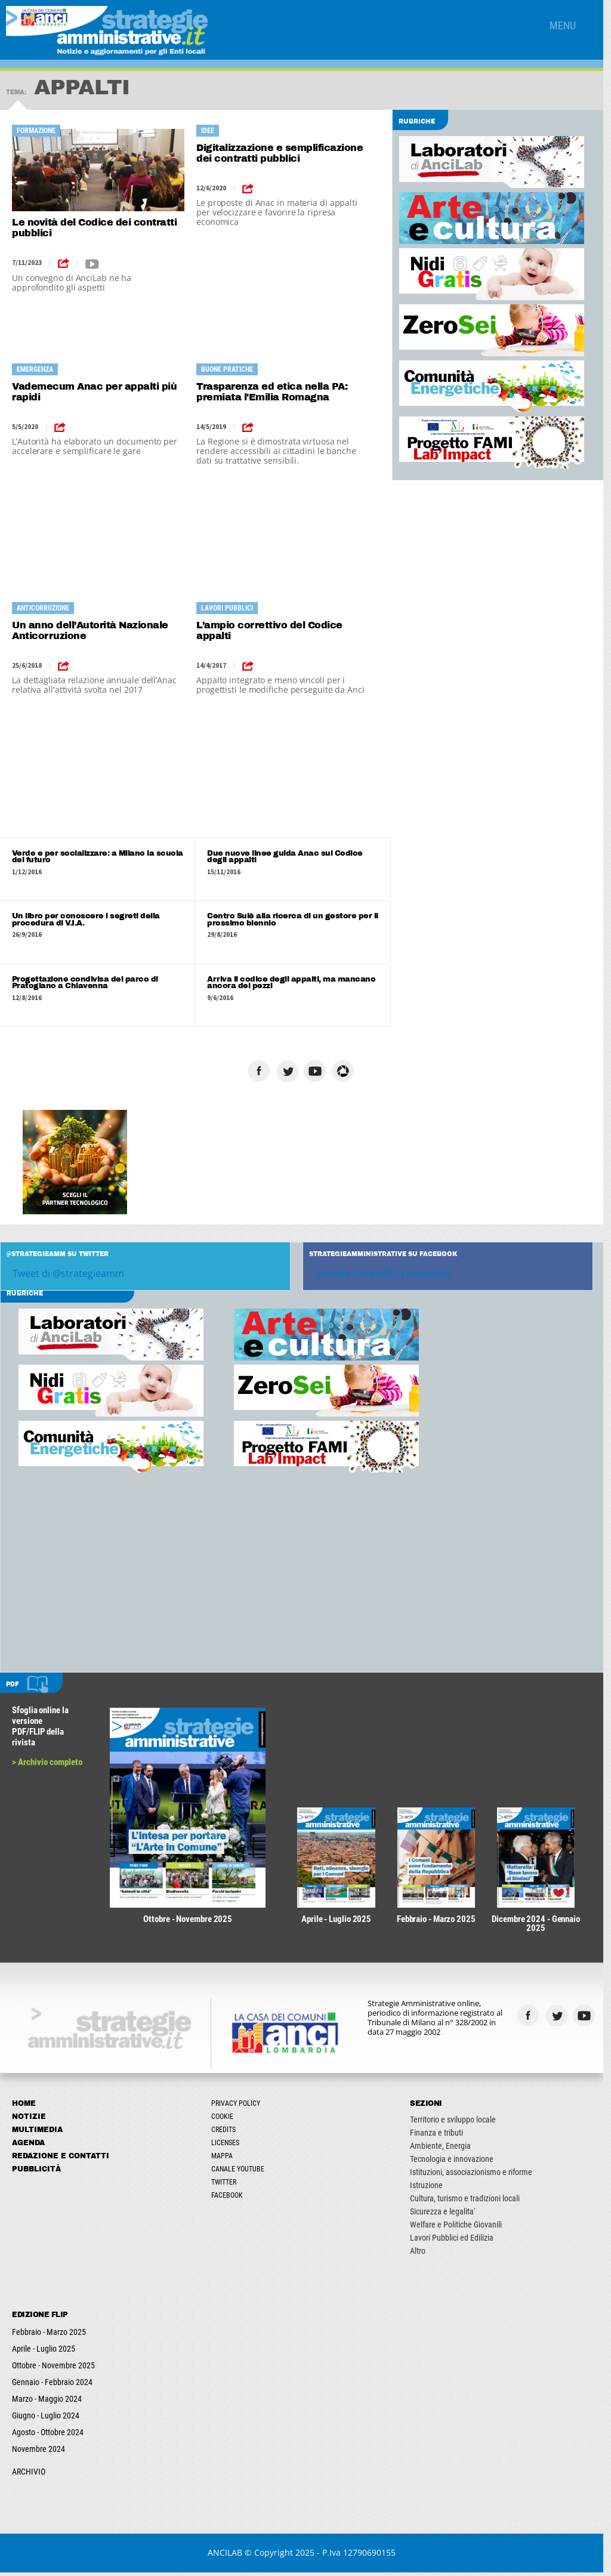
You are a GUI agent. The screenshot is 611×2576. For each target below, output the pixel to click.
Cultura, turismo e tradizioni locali (470, 2202)
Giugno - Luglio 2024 (45, 2419)
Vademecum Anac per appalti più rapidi (94, 391)
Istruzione (431, 2189)
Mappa (224, 2159)
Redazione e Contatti (60, 2159)
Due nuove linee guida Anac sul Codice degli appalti (288, 857)
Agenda (28, 2146)
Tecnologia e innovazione (457, 2162)
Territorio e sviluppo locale (458, 2123)
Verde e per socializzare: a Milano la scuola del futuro (97, 857)
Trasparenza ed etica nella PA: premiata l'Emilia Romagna (274, 391)
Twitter (226, 2185)
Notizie (29, 2120)
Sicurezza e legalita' (447, 2215)
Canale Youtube (240, 2172)
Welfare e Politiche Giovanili (461, 2228)
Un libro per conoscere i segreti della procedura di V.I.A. (86, 920)
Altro (423, 2254)
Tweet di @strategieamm (68, 1274)
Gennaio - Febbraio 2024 (52, 2385)
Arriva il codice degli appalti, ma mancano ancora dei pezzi (294, 983)
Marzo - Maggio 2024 (47, 2402)
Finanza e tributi (441, 2136)
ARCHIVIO (28, 2475)
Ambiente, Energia (445, 2149)
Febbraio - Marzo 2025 (49, 2335)
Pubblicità (36, 2172)
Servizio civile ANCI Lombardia (386, 1274)
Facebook (229, 2198)
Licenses (228, 2146)
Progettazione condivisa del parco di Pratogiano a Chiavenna (85, 983)
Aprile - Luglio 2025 (43, 2352)
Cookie (225, 2120)
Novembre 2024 (38, 2452)
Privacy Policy (238, 2107)
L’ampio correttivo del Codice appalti (272, 630)
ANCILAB (229, 2556)
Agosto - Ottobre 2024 (48, 2436)
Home (24, 2107)
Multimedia (37, 2133)
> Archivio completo (47, 1763)
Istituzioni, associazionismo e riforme (476, 2175)
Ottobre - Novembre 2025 (53, 2369)
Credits (226, 2133)
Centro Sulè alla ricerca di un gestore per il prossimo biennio (295, 920)
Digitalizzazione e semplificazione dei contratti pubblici (282, 153)
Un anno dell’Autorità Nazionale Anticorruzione (90, 630)
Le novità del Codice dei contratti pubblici (94, 227)
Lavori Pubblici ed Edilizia (457, 2241)
